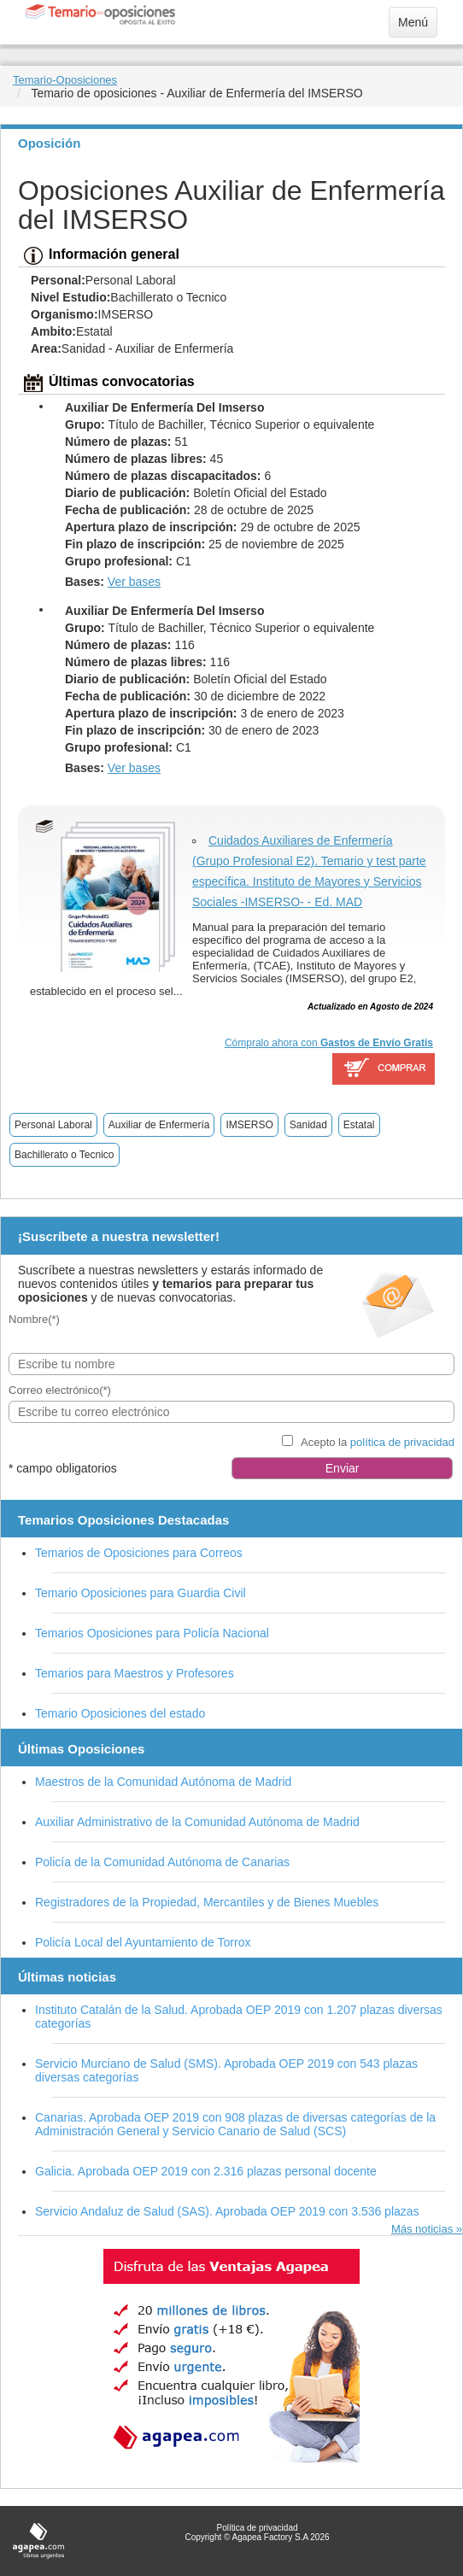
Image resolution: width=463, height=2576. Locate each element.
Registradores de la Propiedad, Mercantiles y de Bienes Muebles (206, 1902)
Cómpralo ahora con (329, 1043)
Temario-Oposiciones (65, 79)
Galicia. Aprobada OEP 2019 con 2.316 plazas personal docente (206, 2171)
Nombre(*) (34, 1319)
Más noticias (422, 2228)
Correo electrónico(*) (60, 1390)
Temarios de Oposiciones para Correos (139, 1553)
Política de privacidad (256, 2527)
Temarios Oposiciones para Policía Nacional (152, 1633)
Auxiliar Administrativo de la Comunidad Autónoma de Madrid (197, 1822)
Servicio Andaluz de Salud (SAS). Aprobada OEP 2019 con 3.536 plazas (227, 2211)
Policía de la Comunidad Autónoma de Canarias (162, 1862)
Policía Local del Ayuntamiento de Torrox (142, 1942)
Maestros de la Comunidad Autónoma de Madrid (163, 1782)
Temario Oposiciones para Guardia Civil (140, 1593)
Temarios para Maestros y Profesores (134, 1673)
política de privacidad (402, 1442)
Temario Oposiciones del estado (120, 1713)
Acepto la (377, 1442)
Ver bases (134, 581)
